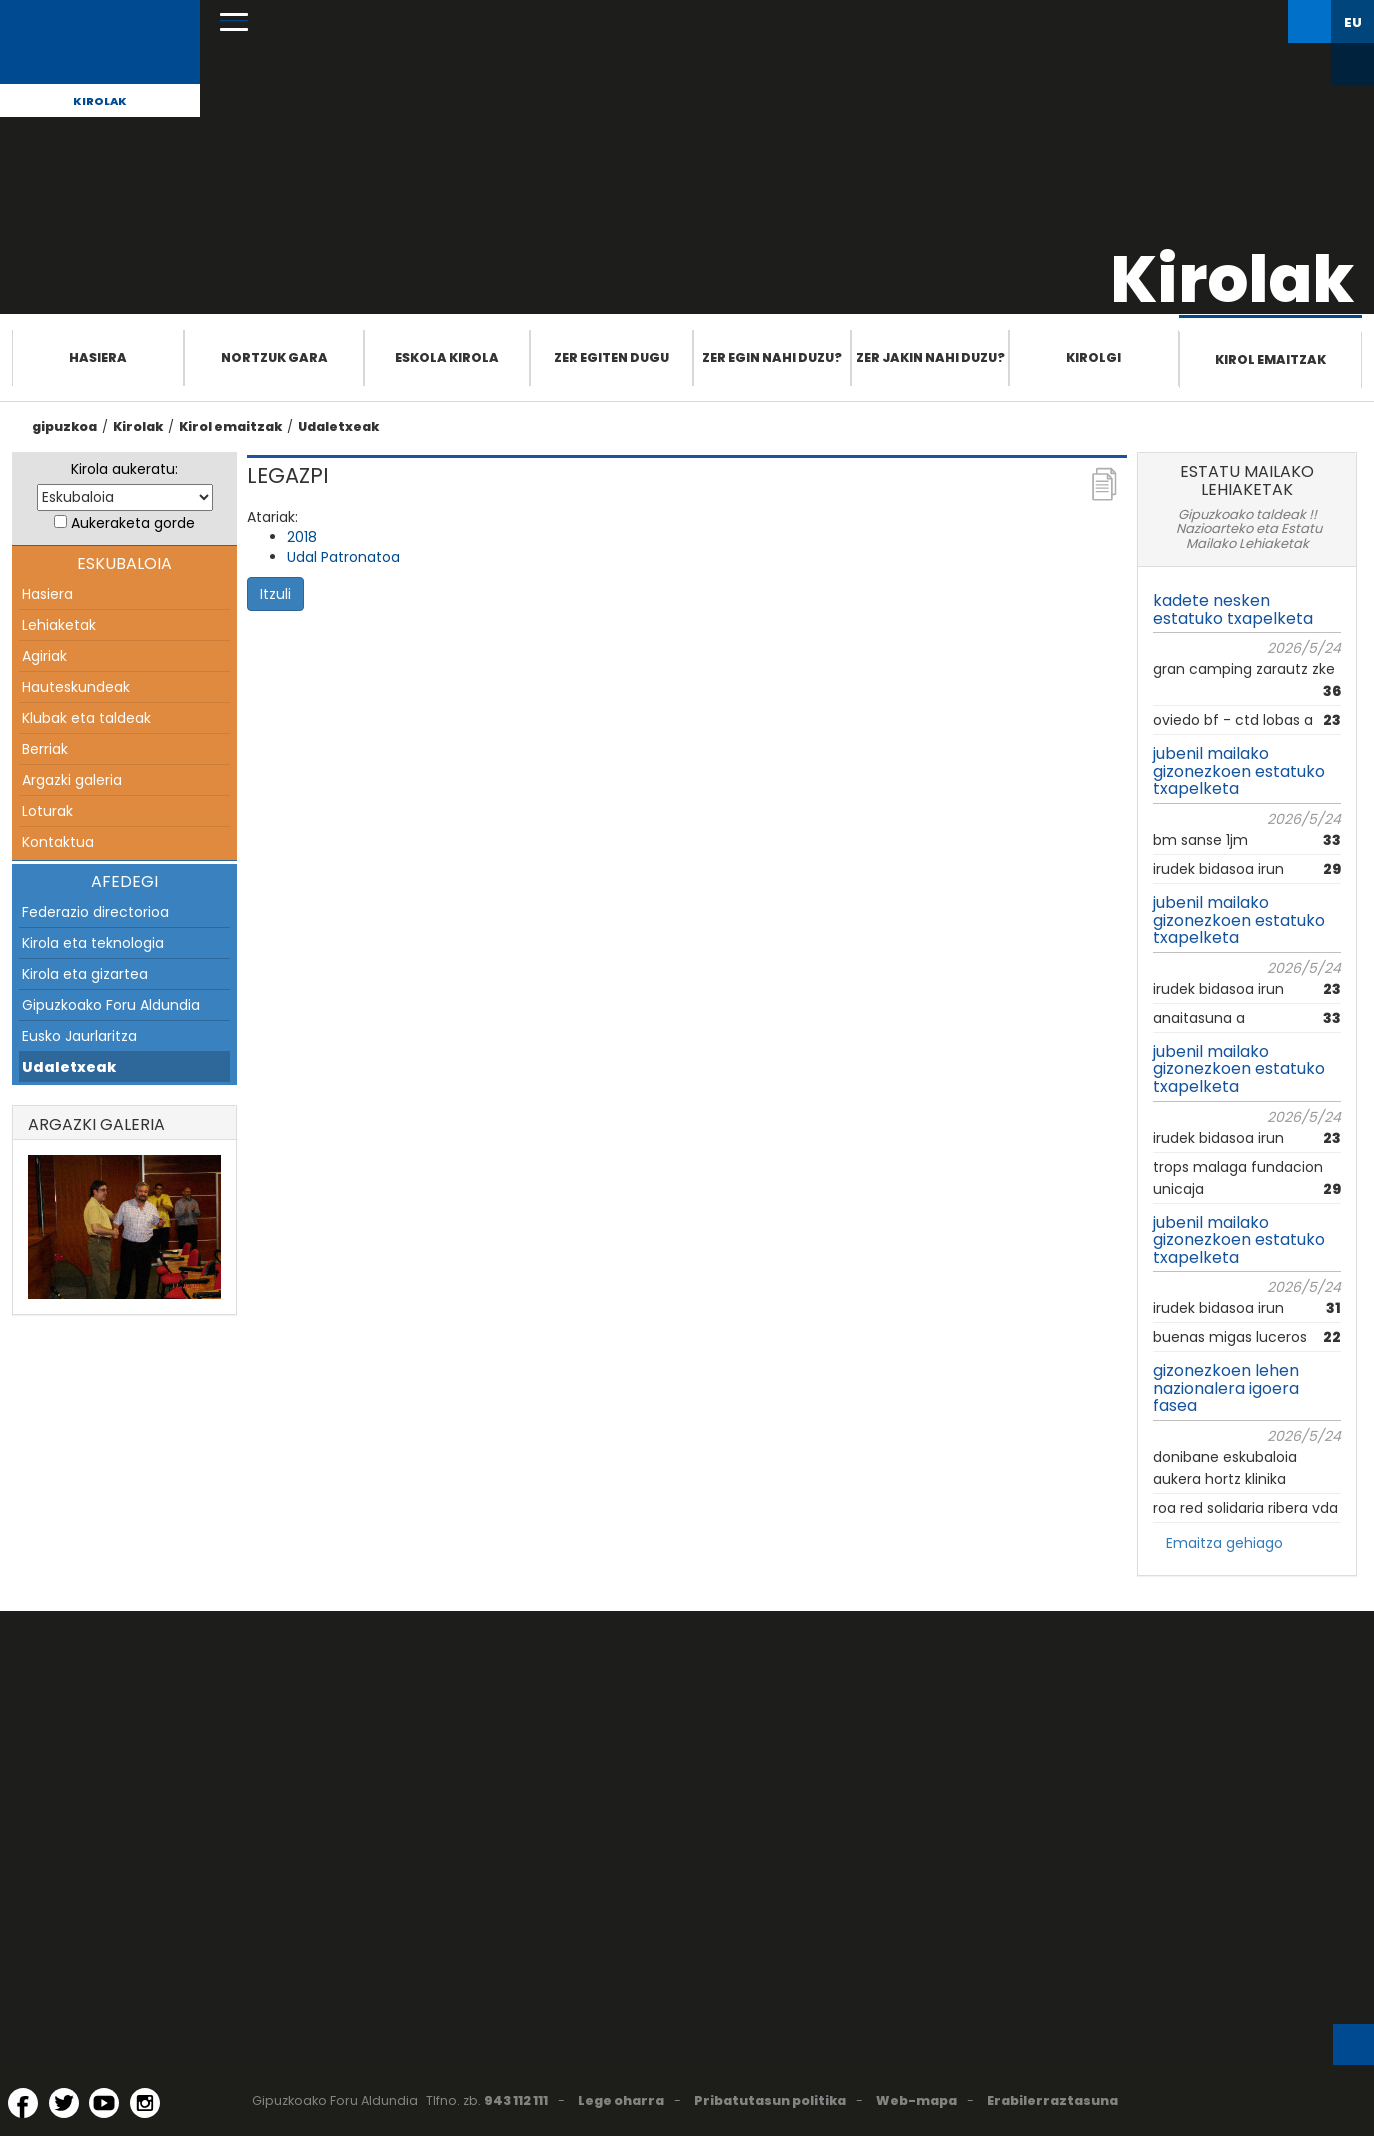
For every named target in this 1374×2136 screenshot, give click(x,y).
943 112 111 (516, 2100)
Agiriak (44, 656)
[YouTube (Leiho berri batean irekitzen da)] (104, 2103)
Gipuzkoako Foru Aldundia (111, 1005)
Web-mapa (916, 2100)
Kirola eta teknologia (93, 943)
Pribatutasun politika (770, 2100)
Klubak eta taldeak (86, 718)
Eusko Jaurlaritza (79, 1036)
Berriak (45, 749)
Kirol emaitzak (1270, 359)
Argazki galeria (72, 780)
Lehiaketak (59, 625)
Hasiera (98, 357)
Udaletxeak (338, 426)
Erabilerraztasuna (1052, 2100)
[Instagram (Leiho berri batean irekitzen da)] (145, 2103)
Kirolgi (1093, 357)
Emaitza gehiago (1224, 1543)
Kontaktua (58, 842)
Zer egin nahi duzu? (772, 357)
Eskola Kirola (447, 357)
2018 (302, 537)
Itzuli (275, 594)
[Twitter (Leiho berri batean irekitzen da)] (64, 2103)
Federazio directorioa (95, 912)
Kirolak (100, 101)
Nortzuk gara (274, 357)
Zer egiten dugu (611, 357)
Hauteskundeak (76, 687)
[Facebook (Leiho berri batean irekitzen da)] (23, 2103)
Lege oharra (621, 2100)
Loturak (47, 811)
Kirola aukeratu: (124, 469)
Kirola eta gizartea (85, 974)
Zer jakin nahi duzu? (930, 357)
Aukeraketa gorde (133, 523)
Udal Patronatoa (343, 557)
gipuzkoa (64, 426)
